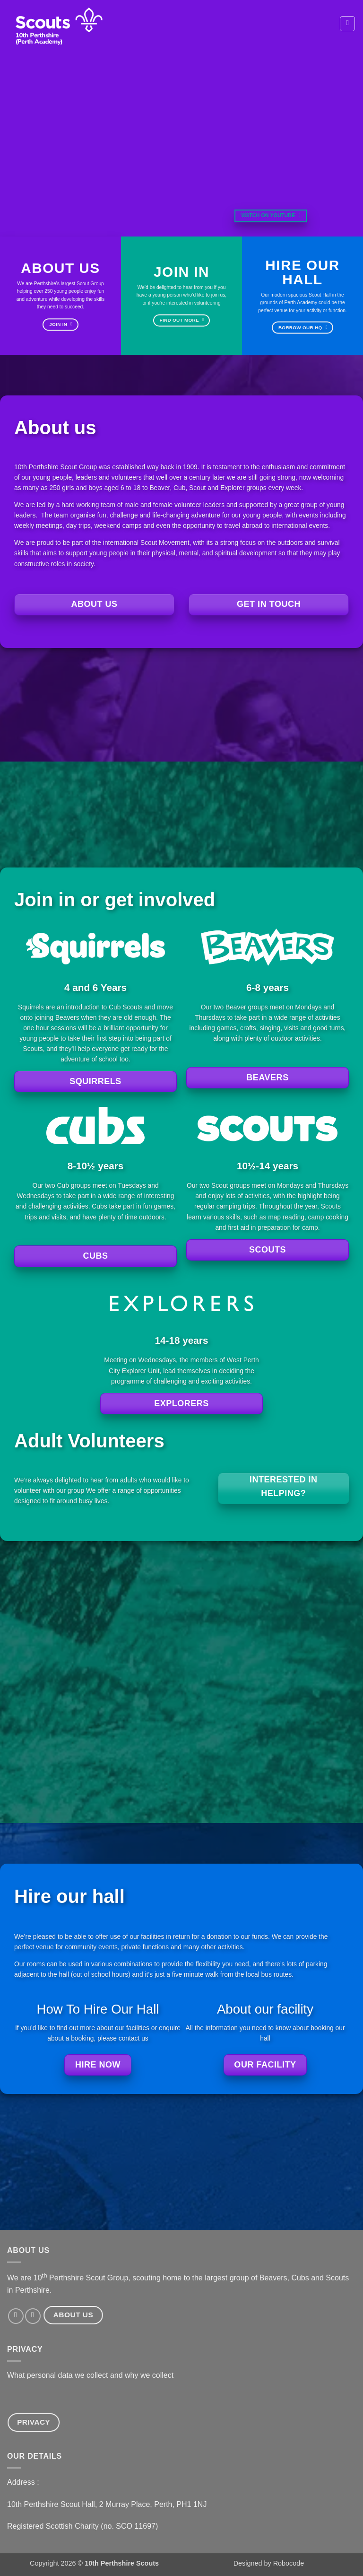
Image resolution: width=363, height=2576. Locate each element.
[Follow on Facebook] (16, 2316)
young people (109, 553)
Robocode (288, 2563)
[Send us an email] (33, 2316)
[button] (347, 23)
